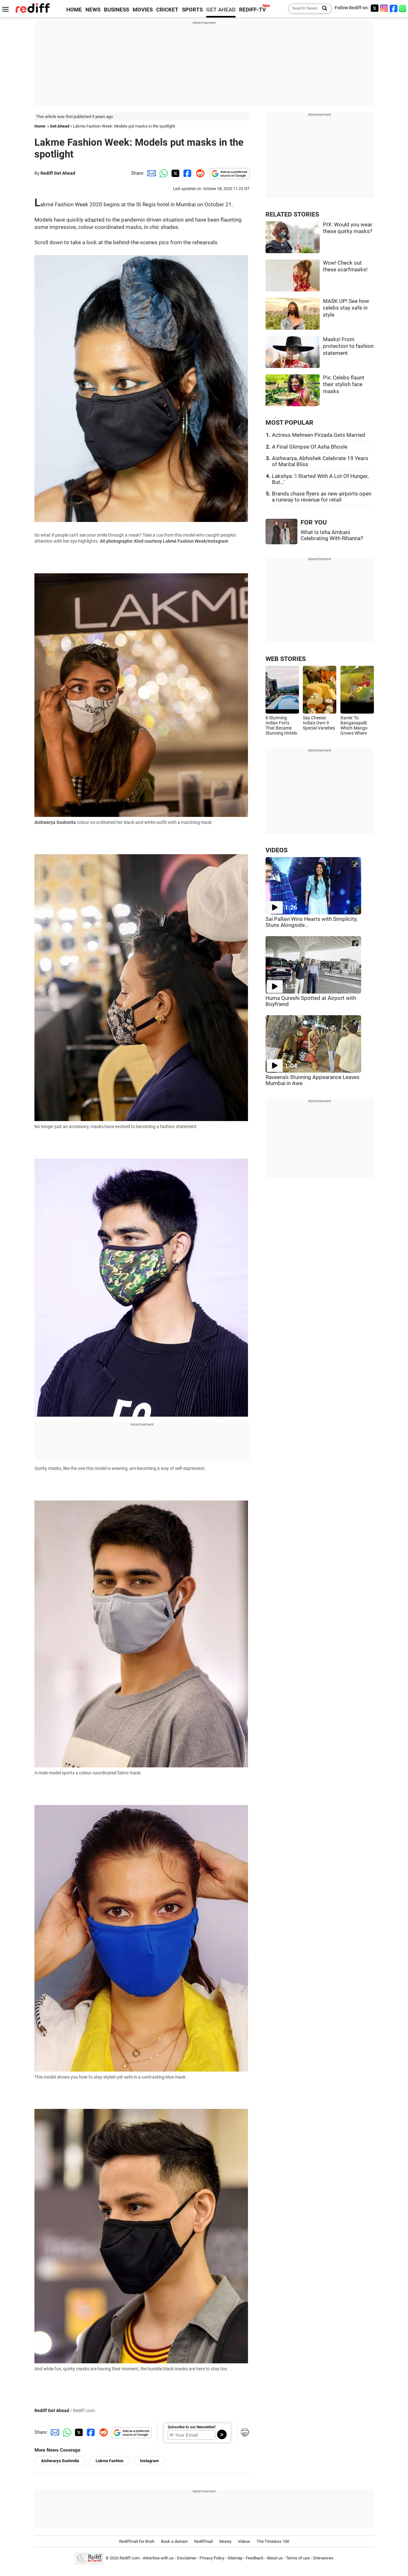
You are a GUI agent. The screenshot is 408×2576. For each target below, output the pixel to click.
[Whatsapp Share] (163, 173)
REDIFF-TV (252, 10)
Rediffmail (203, 2541)
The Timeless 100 (273, 2541)
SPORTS (192, 10)
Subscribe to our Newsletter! (191, 2427)
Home (39, 126)
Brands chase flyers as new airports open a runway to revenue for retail (321, 497)
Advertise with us (158, 2558)
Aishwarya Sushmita (60, 2460)
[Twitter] (374, 8)
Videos (244, 2541)
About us (275, 2558)
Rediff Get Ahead (57, 173)
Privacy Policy (212, 2558)
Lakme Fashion (109, 2460)
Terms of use (298, 2558)
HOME (74, 10)
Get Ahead (59, 126)
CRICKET (167, 10)
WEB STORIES (286, 659)
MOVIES (143, 10)
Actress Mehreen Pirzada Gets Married (318, 435)
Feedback (255, 2558)
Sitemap (235, 2558)
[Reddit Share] (199, 173)
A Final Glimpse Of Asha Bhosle (309, 447)
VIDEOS (277, 850)
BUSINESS (116, 10)
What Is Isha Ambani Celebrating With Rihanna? (332, 535)
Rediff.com (130, 2558)
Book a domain (174, 2541)
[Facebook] (393, 8)
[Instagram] (384, 8)
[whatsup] (403, 8)
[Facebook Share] (187, 173)
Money (225, 2541)
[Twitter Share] (175, 173)
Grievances (323, 2558)
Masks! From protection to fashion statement (348, 346)
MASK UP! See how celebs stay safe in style (346, 308)
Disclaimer (186, 2558)
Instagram (149, 2460)
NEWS (92, 10)
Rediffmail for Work (137, 2541)
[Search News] (322, 8)
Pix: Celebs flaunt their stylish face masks (343, 384)
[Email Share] (150, 173)
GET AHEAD (221, 10)
